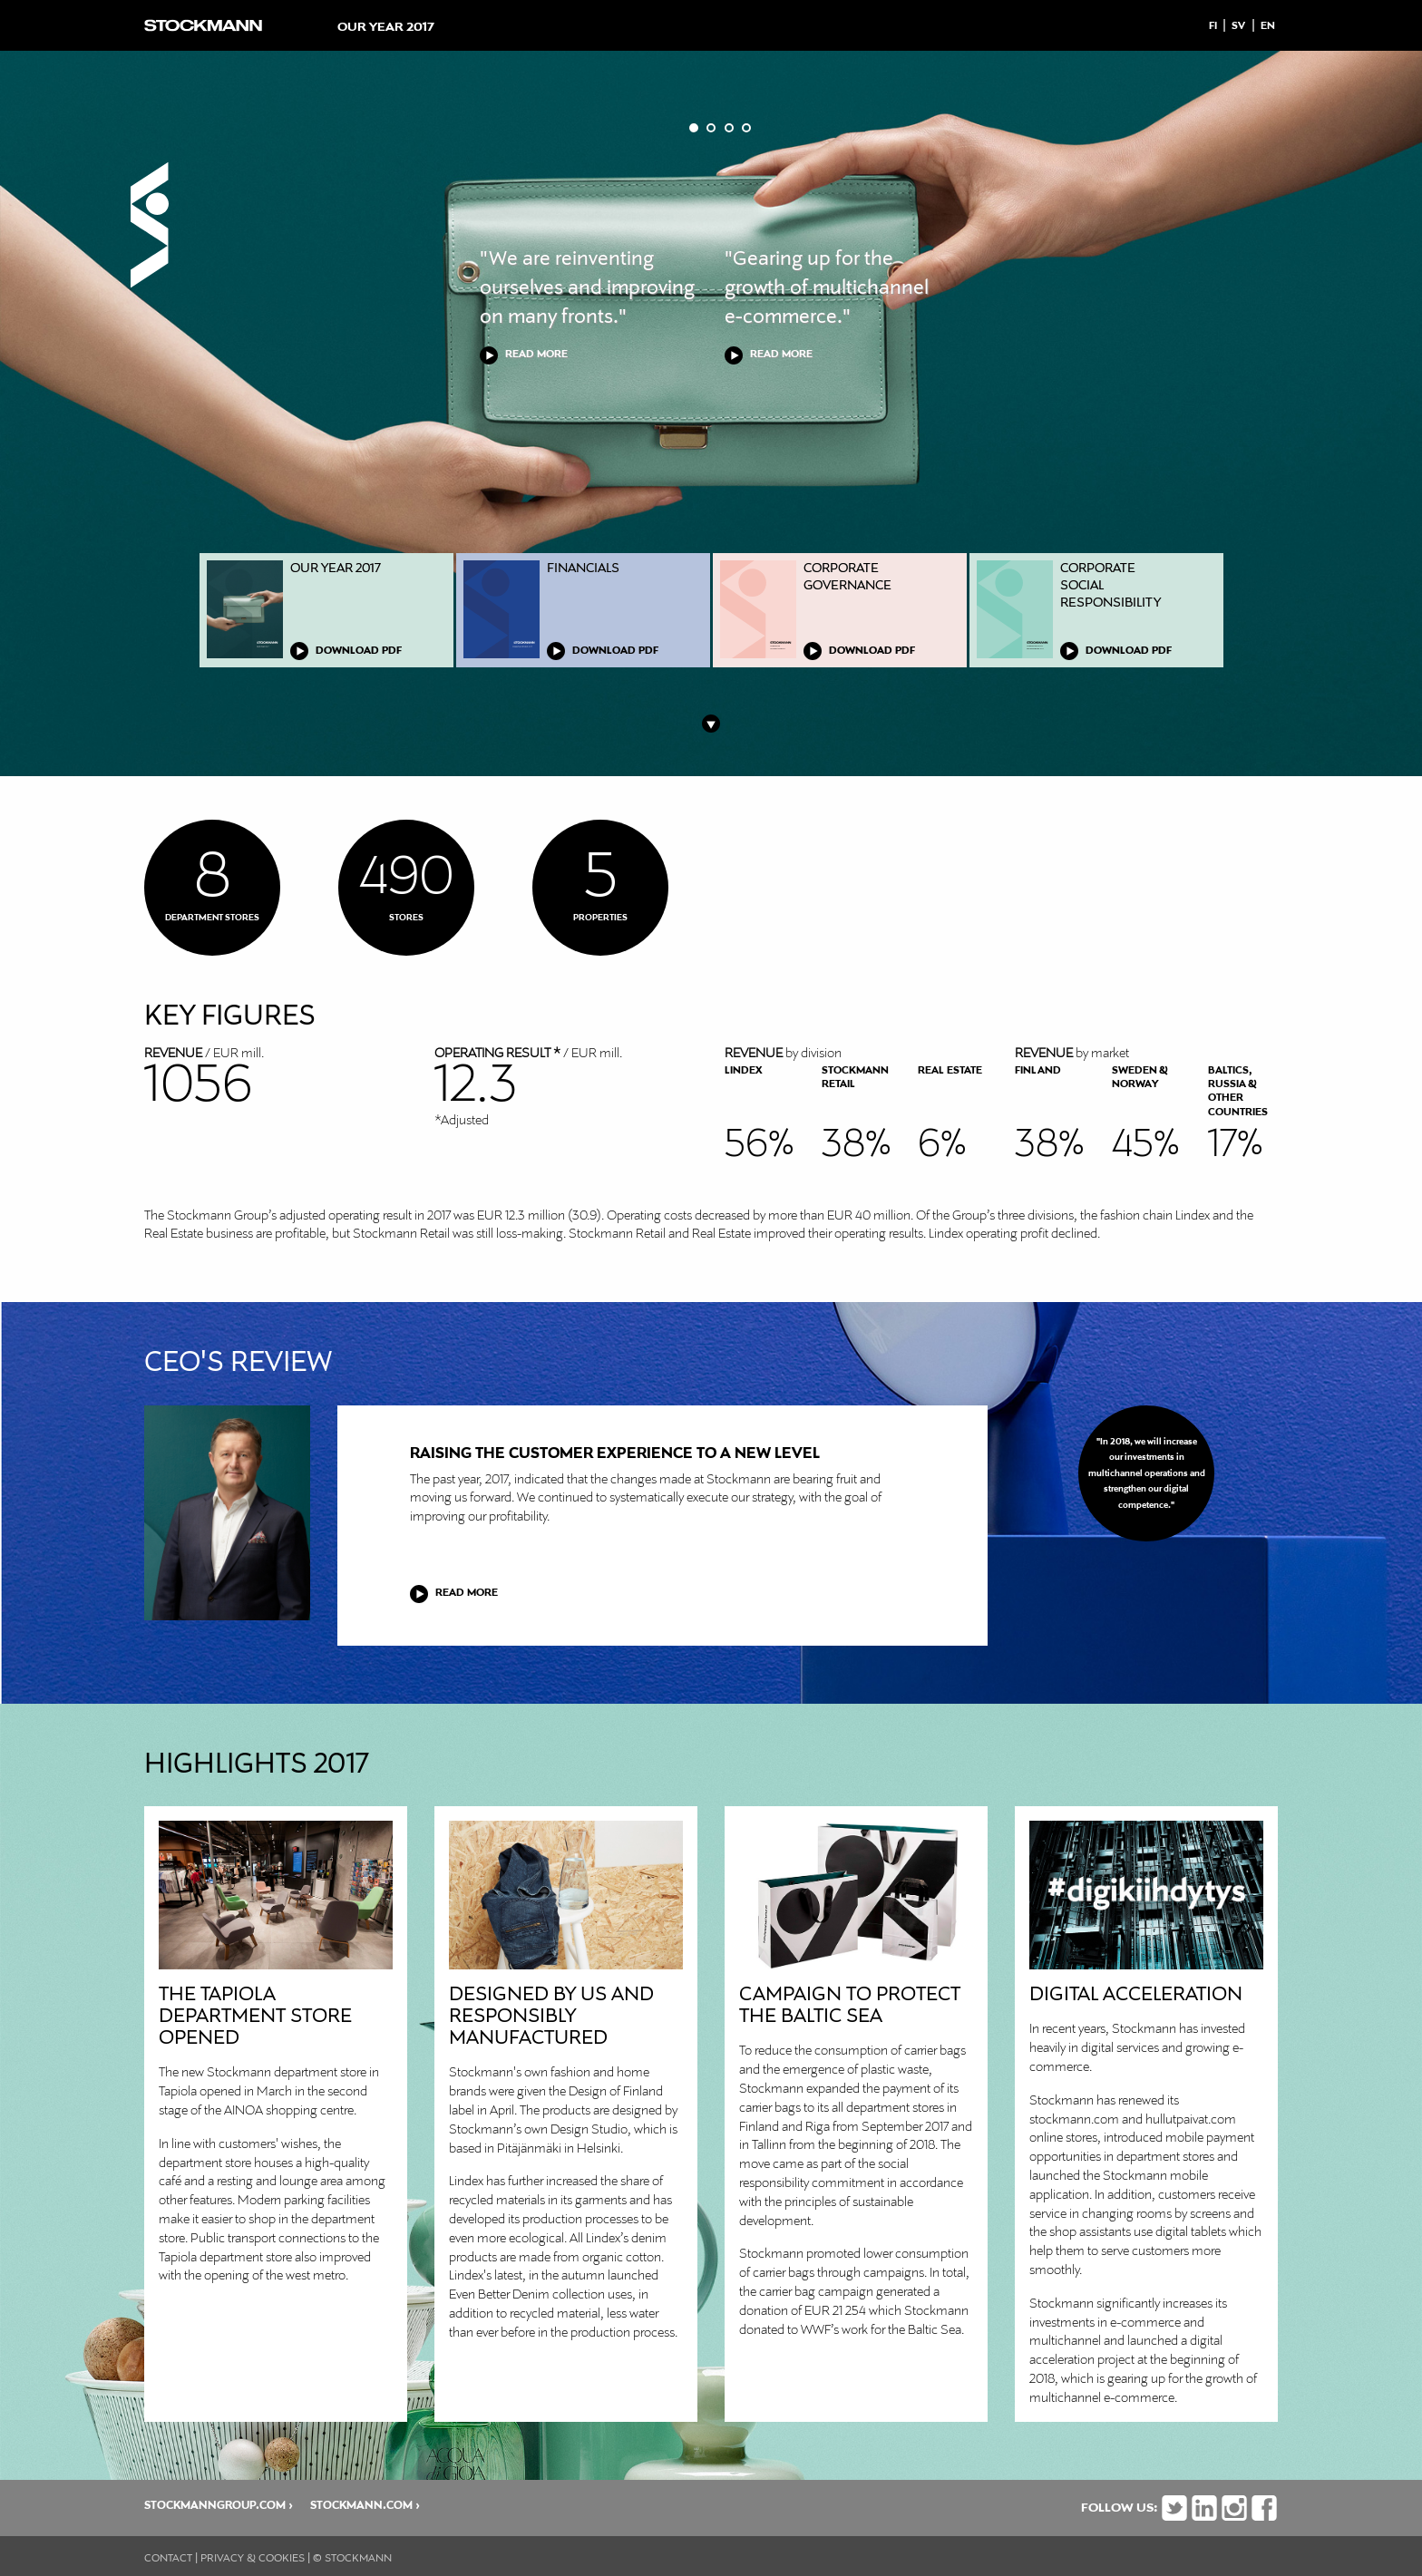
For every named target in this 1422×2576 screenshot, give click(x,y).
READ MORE (536, 354)
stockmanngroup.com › (218, 2506)
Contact (168, 2558)
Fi (1213, 26)
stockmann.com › (365, 2506)
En (1268, 26)
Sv (1238, 26)
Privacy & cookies (252, 2558)
